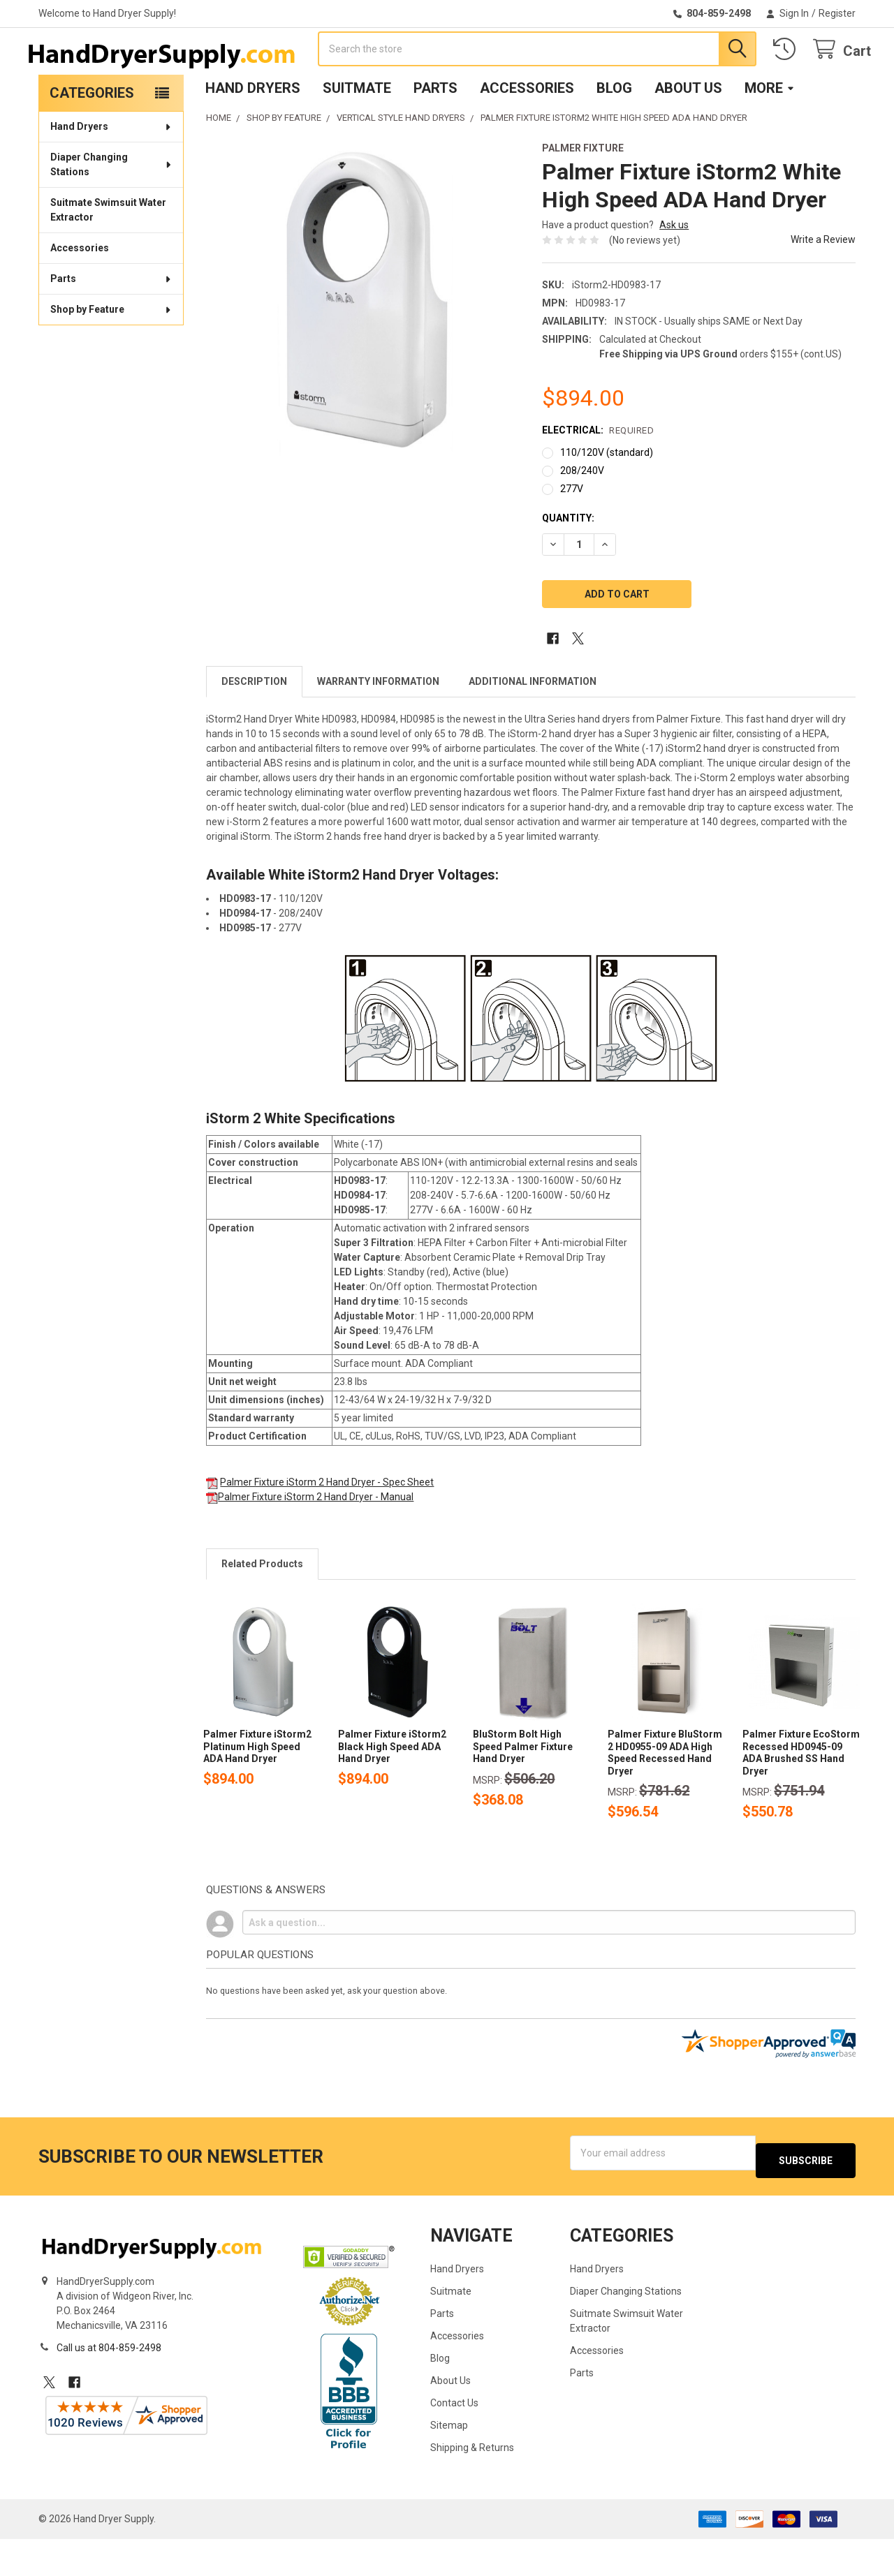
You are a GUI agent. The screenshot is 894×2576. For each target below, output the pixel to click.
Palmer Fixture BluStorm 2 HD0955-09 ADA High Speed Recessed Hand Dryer (665, 1797)
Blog (614, 132)
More (770, 132)
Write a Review (823, 284)
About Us (688, 132)
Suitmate (357, 132)
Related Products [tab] (262, 1608)
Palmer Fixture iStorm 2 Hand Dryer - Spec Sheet (327, 1526)
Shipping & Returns (472, 2484)
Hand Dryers (252, 132)
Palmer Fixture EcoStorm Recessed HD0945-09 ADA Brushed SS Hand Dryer (801, 1797)
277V (571, 533)
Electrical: (598, 475)
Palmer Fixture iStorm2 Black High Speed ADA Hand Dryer (392, 1791)
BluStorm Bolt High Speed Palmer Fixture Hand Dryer (523, 1791)
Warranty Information (378, 726)
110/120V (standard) (606, 497)
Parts (435, 132)
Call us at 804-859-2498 (109, 2385)
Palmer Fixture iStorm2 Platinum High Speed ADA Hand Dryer (257, 1791)
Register (837, 13)
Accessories (527, 132)
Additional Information (532, 726)
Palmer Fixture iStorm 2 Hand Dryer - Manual (315, 1541)
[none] (363, 344)
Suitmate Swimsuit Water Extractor (108, 254)
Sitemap (449, 2462)
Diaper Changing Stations (111, 209)
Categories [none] (92, 137)
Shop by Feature (111, 354)
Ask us (674, 269)
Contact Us (454, 2439)
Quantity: (568, 562)
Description (254, 726)
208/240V (582, 515)
